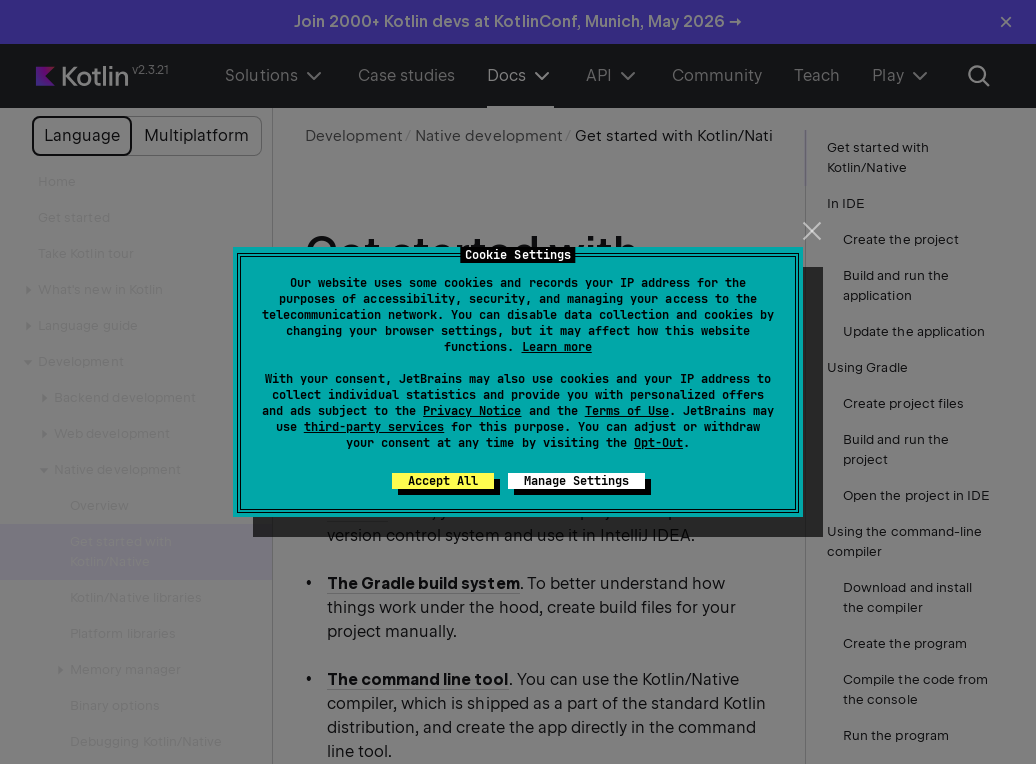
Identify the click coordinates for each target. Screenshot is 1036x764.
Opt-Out (658, 443)
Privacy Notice (472, 411)
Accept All (443, 481)
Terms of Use (627, 411)
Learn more (557, 347)
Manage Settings (576, 481)
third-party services (374, 427)
